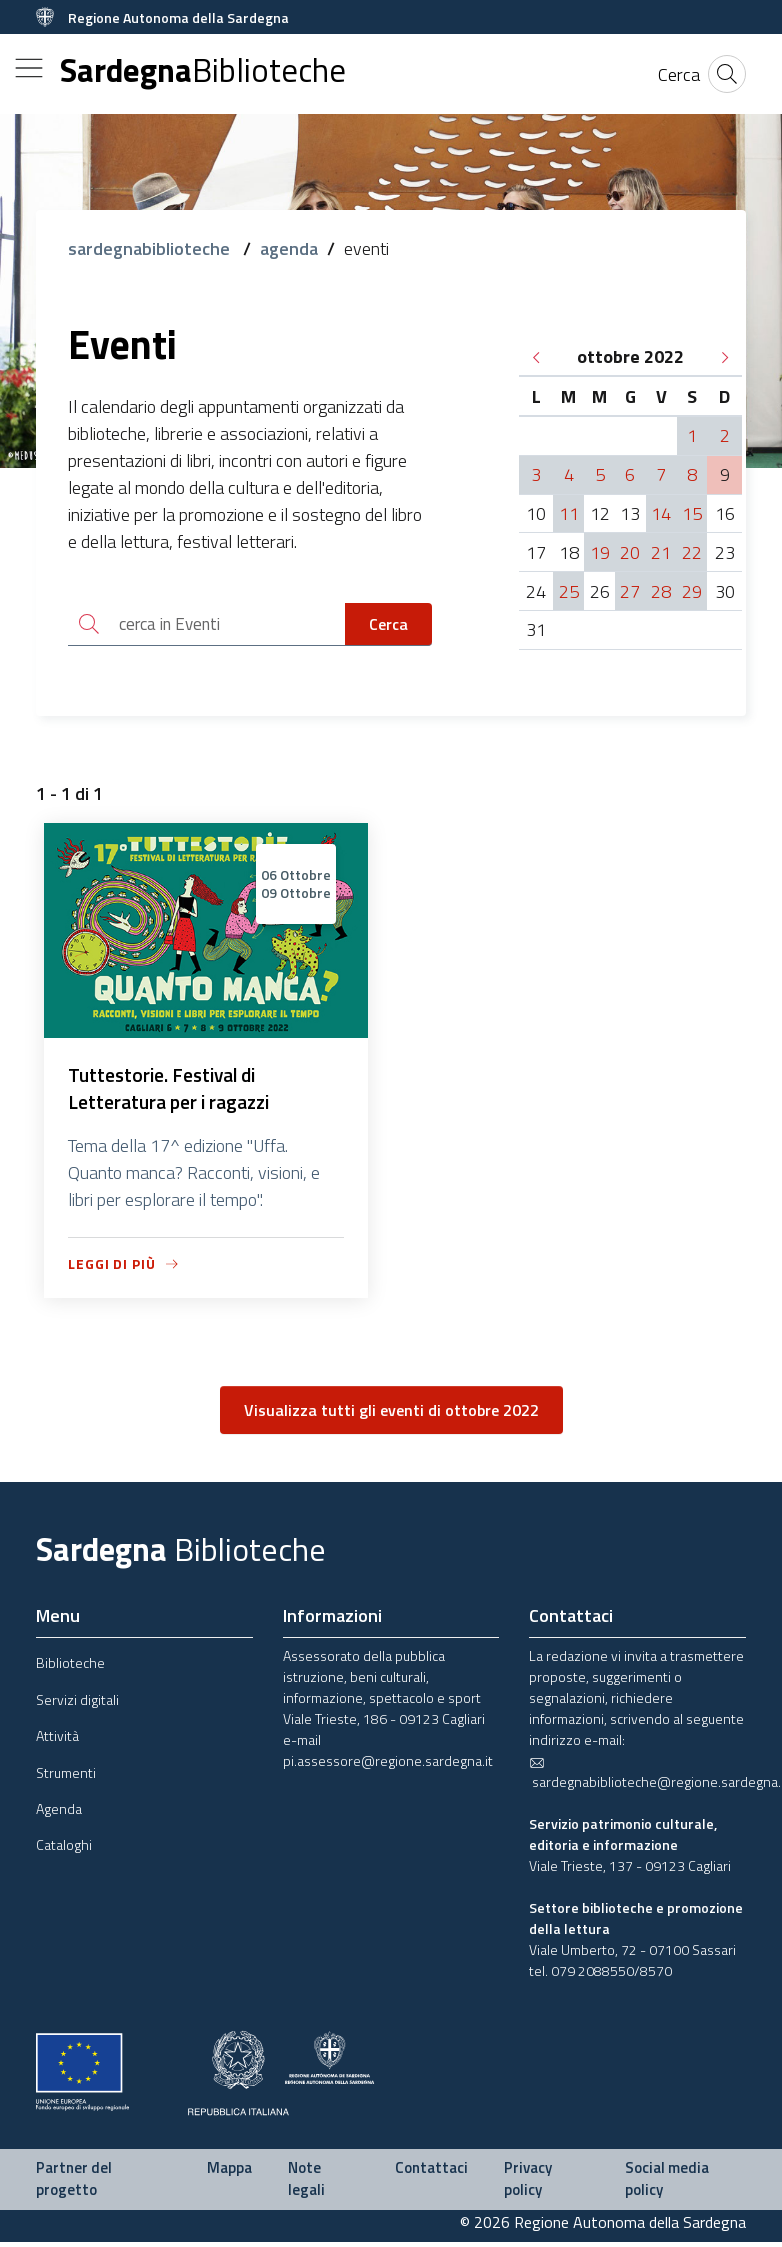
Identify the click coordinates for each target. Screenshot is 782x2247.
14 (661, 513)
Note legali (306, 2184)
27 (630, 591)
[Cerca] (679, 74)
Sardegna (203, 70)
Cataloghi (64, 1849)
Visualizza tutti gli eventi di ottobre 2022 (391, 1415)
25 (569, 591)
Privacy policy (528, 2184)
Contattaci (431, 2172)
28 (661, 591)
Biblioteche (70, 1667)
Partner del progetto (74, 2184)
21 (661, 552)
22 (692, 552)
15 (692, 513)
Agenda (59, 1813)
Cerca (388, 625)
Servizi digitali (77, 1703)
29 (692, 591)
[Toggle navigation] (29, 68)
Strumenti (66, 1776)
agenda (289, 248)
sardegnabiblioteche (151, 248)
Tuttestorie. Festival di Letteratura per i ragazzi (172, 1092)
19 (600, 552)
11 (569, 513)
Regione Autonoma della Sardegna (178, 17)
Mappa (229, 2172)
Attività (57, 1740)
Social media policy (667, 2184)
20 (630, 552)
